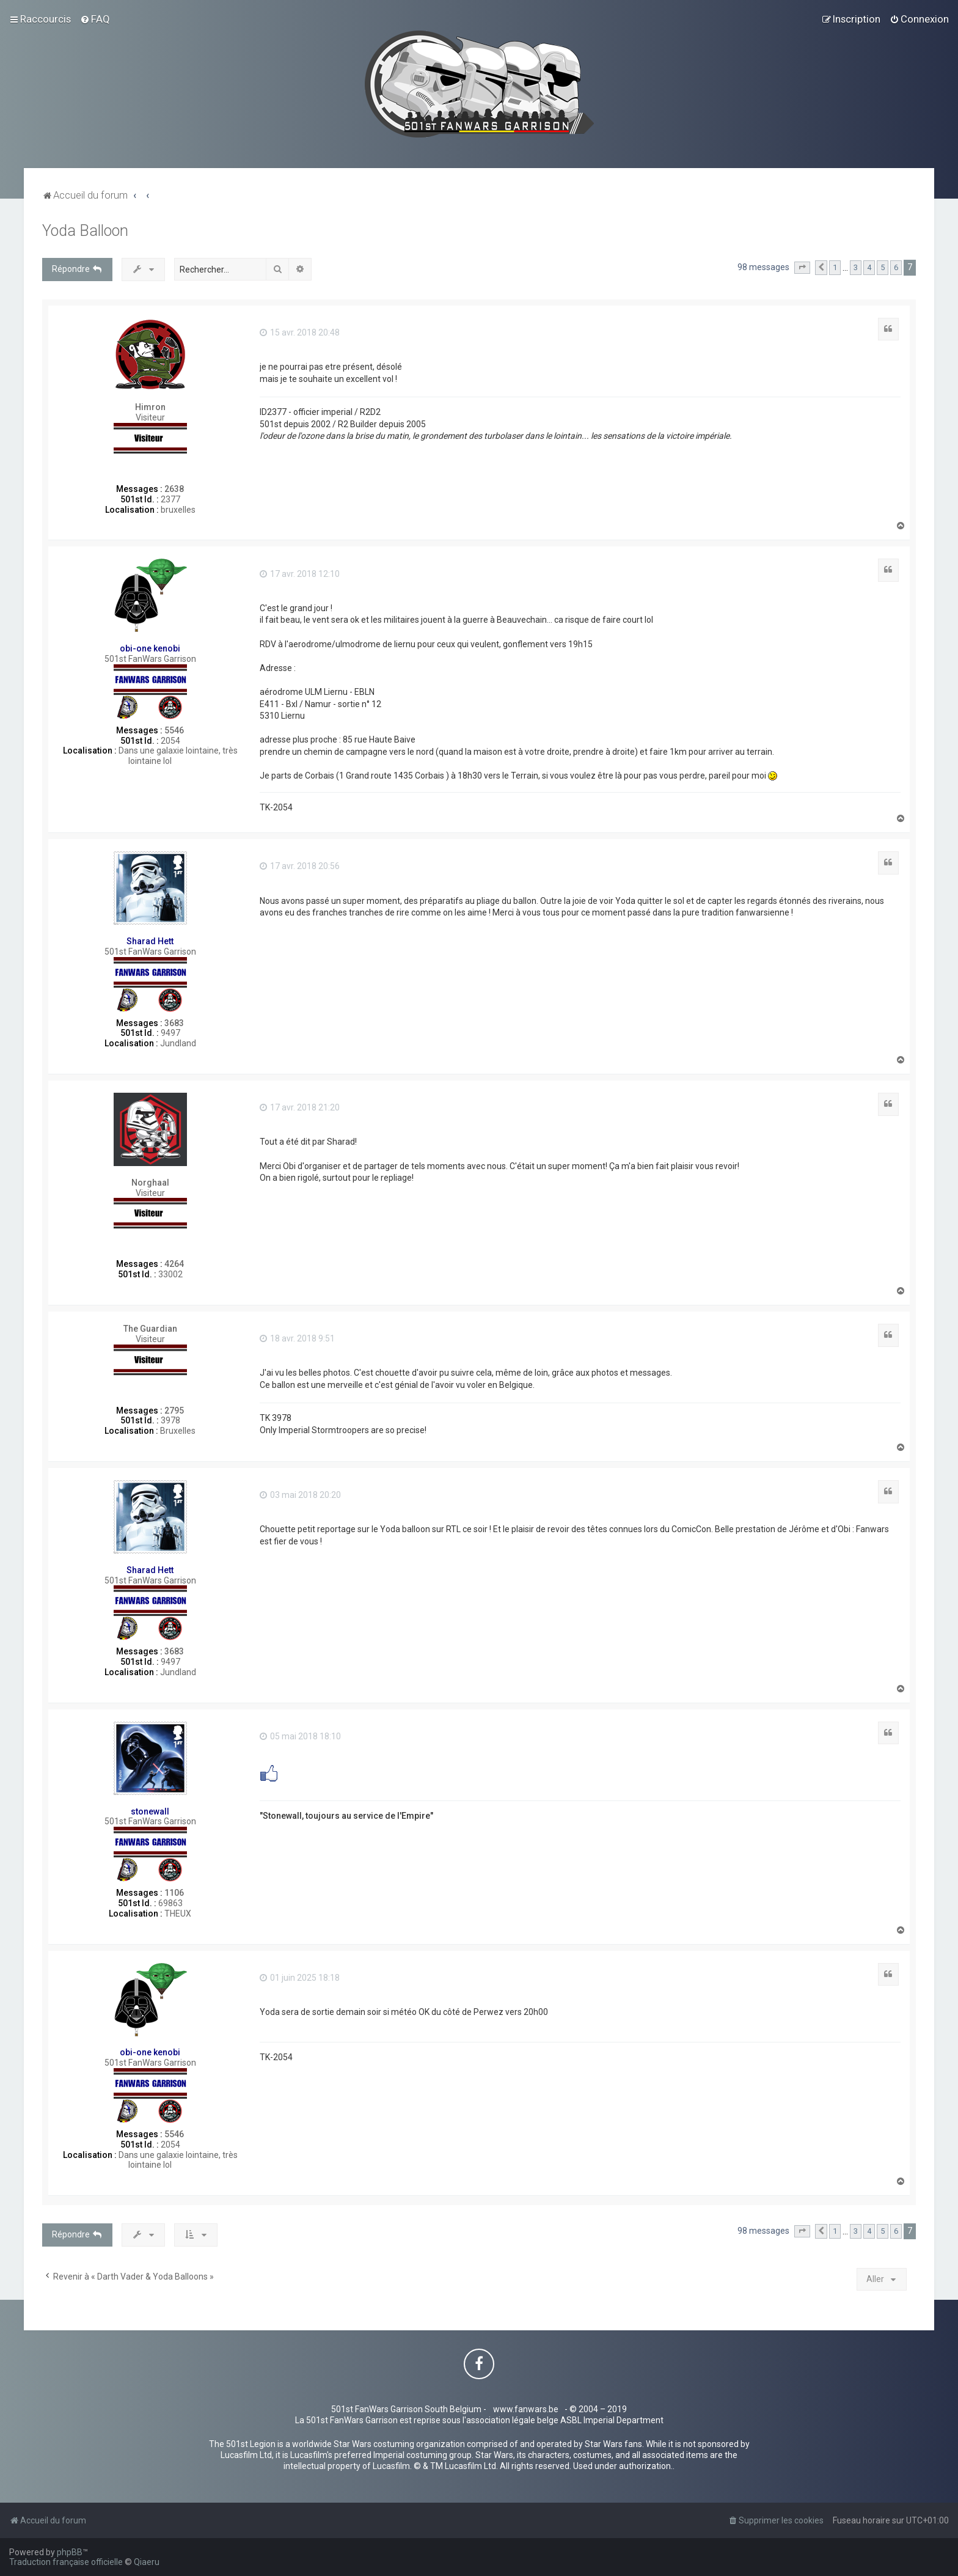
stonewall (150, 1811)
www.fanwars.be (525, 2409)
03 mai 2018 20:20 (300, 1495)
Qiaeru (146, 2562)
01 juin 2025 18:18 (300, 1978)
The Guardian (150, 1329)
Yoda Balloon (85, 231)
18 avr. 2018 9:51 (297, 1338)
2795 (174, 1410)
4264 (174, 1264)
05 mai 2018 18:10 (300, 1736)
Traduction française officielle (66, 2562)
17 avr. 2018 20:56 (300, 866)
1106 (174, 1893)
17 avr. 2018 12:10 (300, 574)
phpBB (69, 2552)
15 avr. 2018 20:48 (300, 332)
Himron (150, 407)
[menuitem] (95, 19)
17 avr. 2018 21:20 (300, 1107)
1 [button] (835, 267)
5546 (174, 730)
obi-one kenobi (150, 648)
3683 (174, 1023)
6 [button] (896, 267)
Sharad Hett (150, 941)
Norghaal (150, 1182)
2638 (174, 489)
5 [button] (882, 267)
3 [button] (856, 267)
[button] (802, 268)
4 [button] (869, 267)
